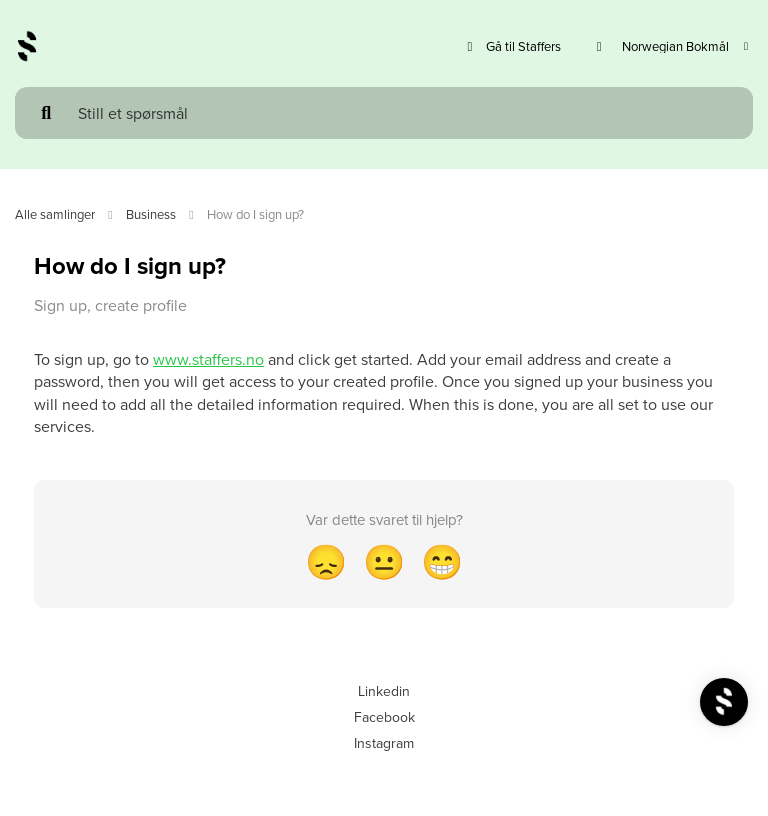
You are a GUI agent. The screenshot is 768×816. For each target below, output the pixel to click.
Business (151, 214)
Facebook (384, 717)
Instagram (384, 743)
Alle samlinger (55, 214)
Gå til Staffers (511, 46)
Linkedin (384, 691)
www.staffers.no (208, 359)
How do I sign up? (255, 214)
